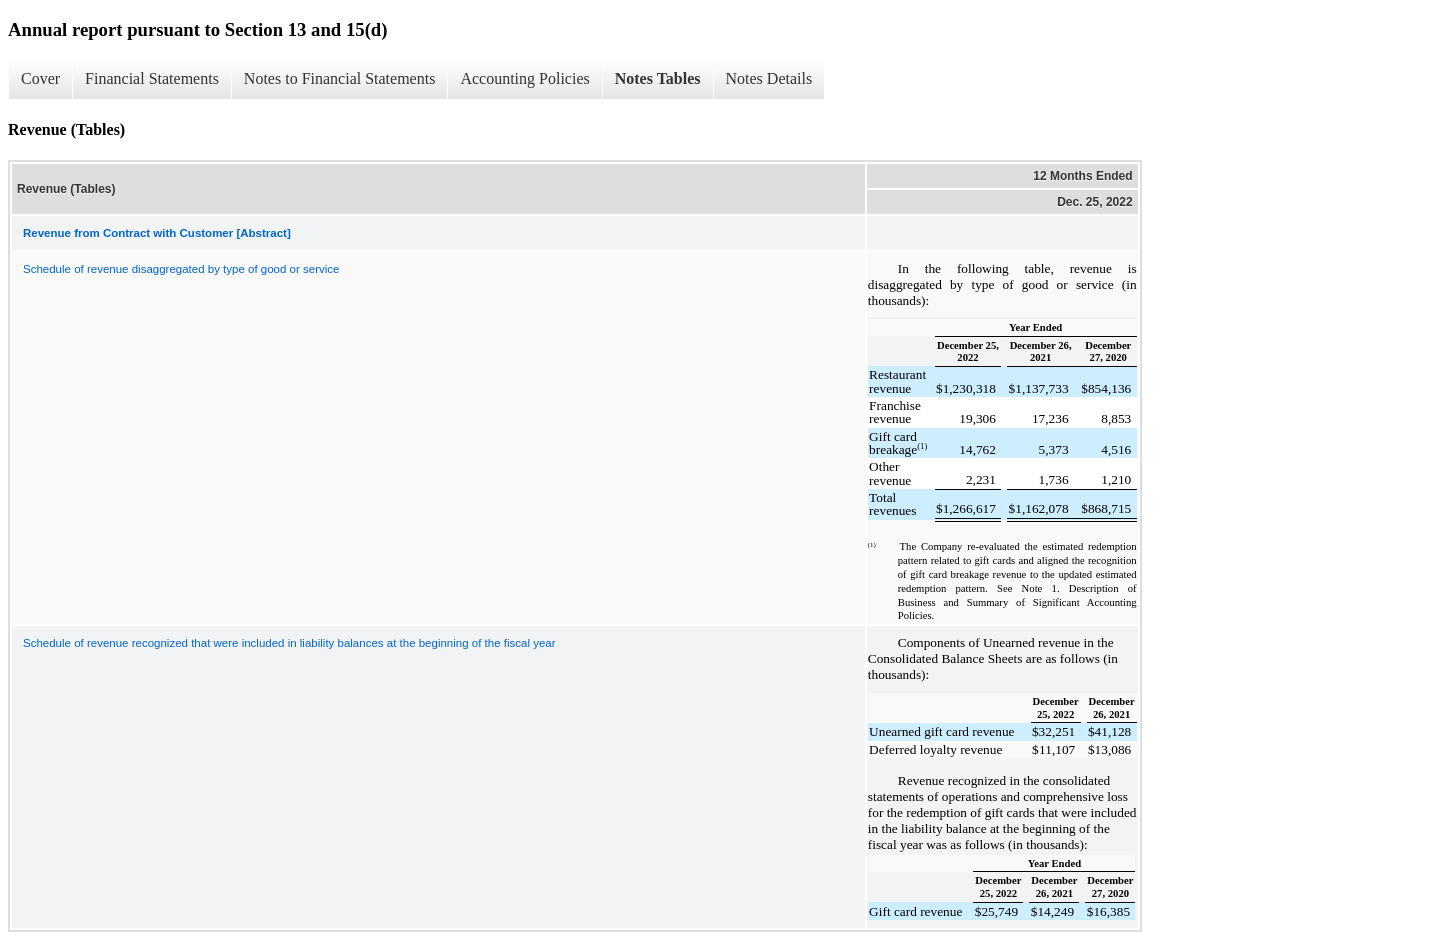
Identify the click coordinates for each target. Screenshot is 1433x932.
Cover (40, 78)
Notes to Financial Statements (340, 78)
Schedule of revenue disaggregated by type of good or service (181, 269)
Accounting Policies (524, 78)
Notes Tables (658, 78)
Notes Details (769, 78)
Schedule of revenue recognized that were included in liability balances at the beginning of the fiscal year (289, 643)
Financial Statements (152, 78)
